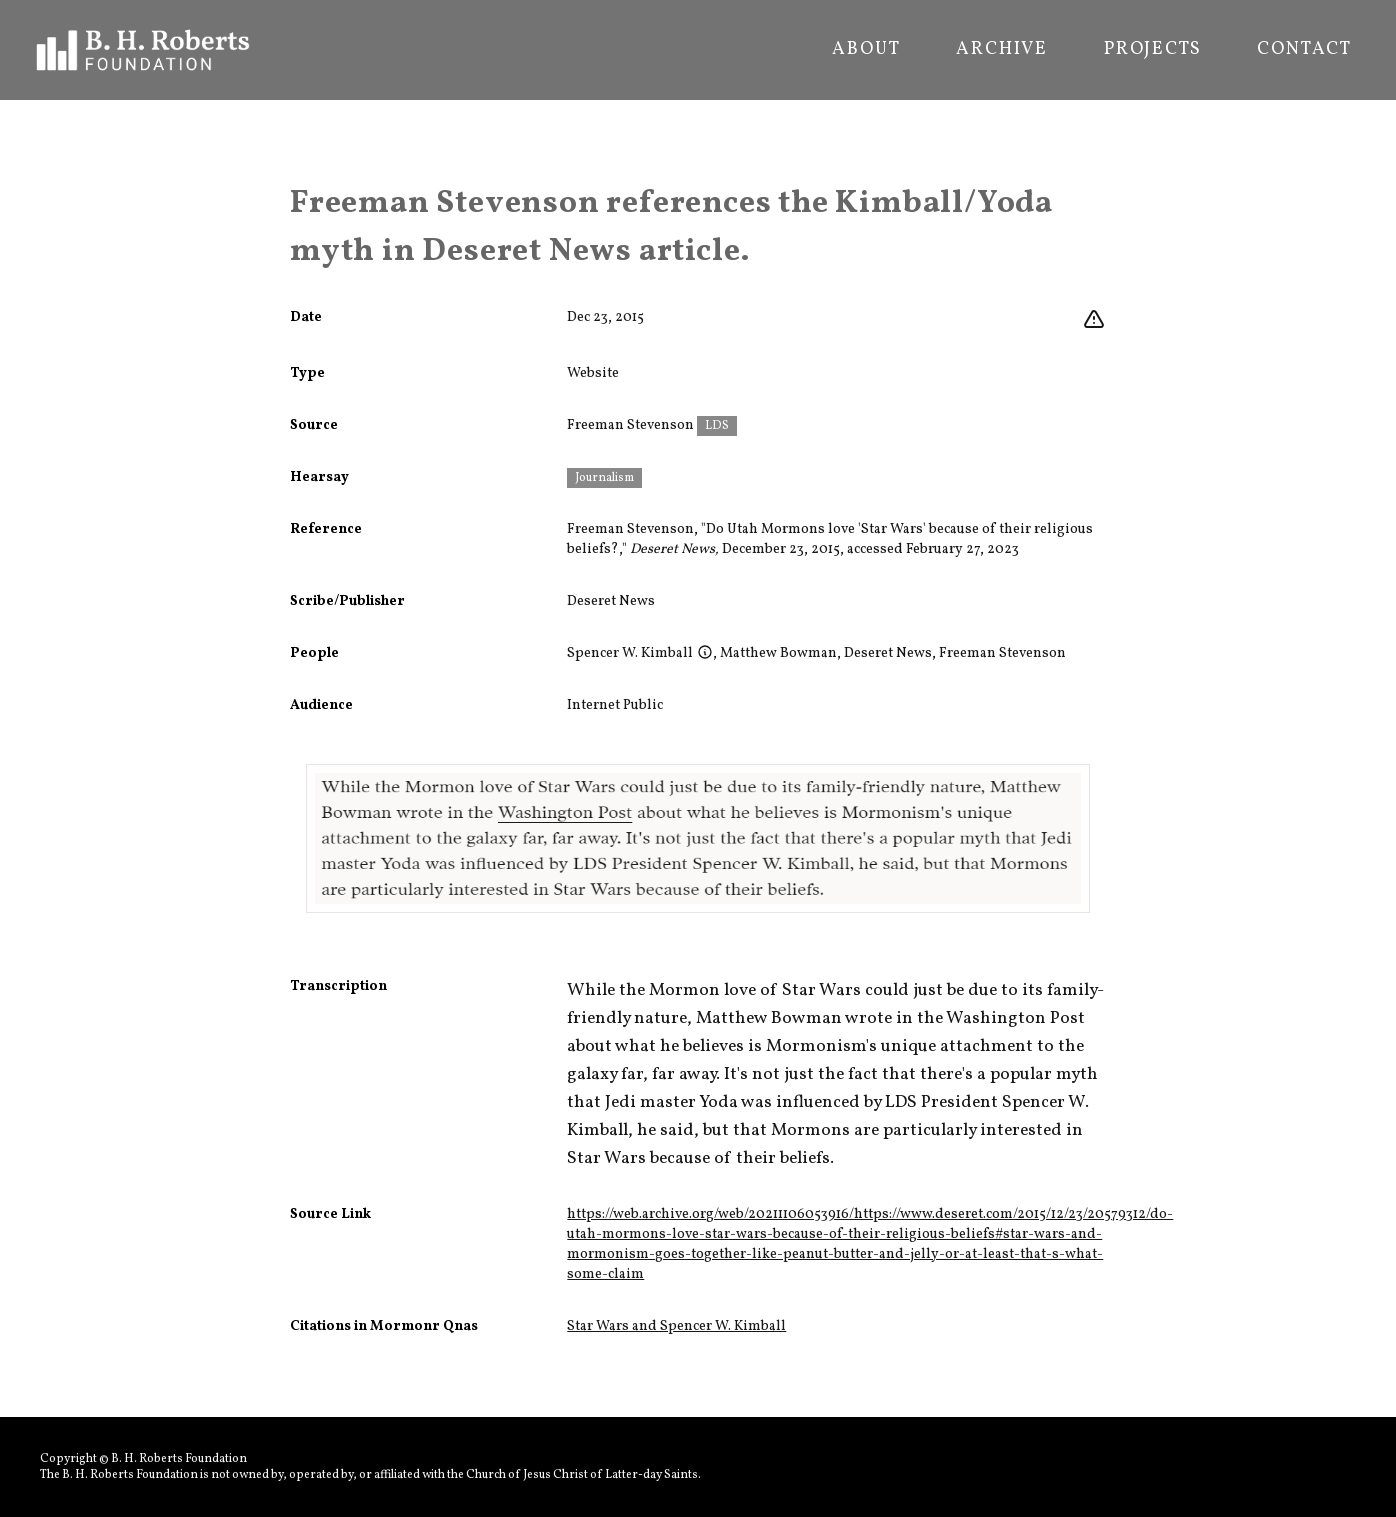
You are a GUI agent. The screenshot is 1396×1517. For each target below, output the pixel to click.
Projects (1152, 50)
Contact (1304, 50)
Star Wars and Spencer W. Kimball (676, 1326)
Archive (1002, 50)
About (866, 50)
